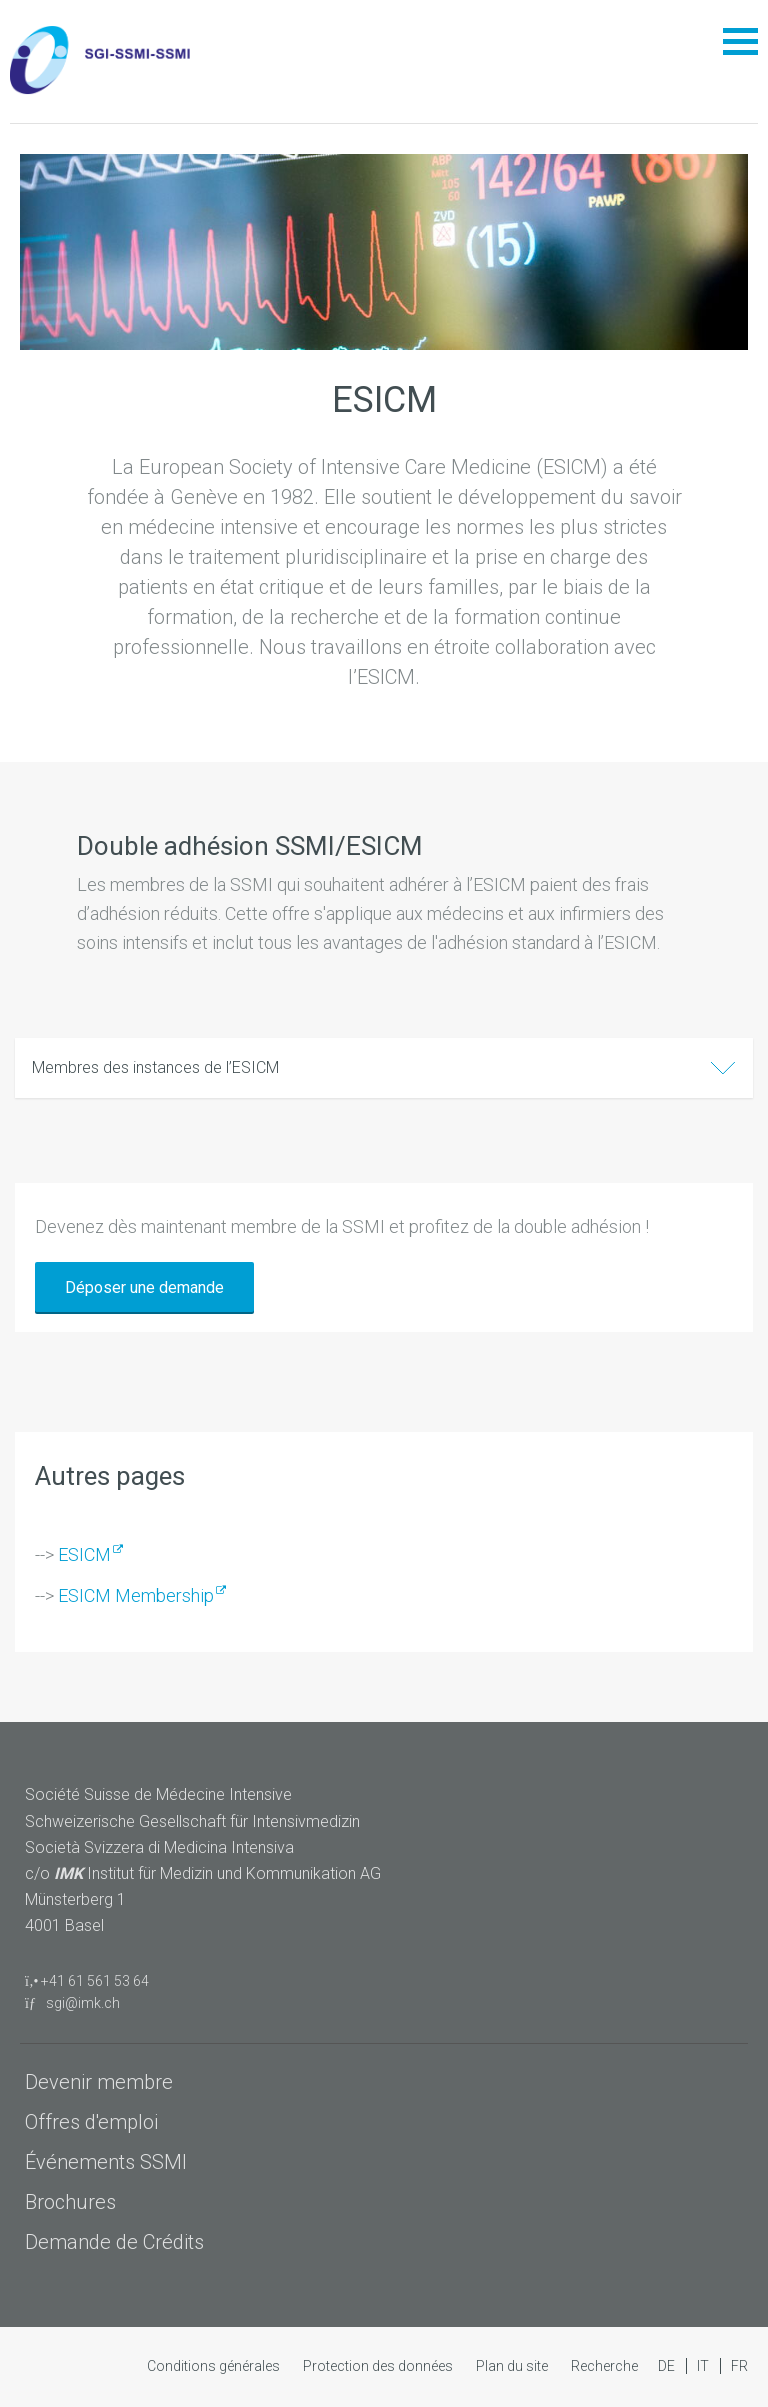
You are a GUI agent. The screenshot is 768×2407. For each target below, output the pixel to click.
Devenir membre (99, 2082)
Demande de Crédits (114, 2242)
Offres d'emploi (91, 2122)
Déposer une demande (144, 1287)
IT (704, 2366)
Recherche (604, 2366)
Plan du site (513, 2366)
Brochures (70, 2202)
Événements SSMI (106, 2162)
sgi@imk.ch (72, 2003)
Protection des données (379, 2366)
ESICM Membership (136, 1595)
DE (668, 2366)
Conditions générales (215, 2366)
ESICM (84, 1554)
